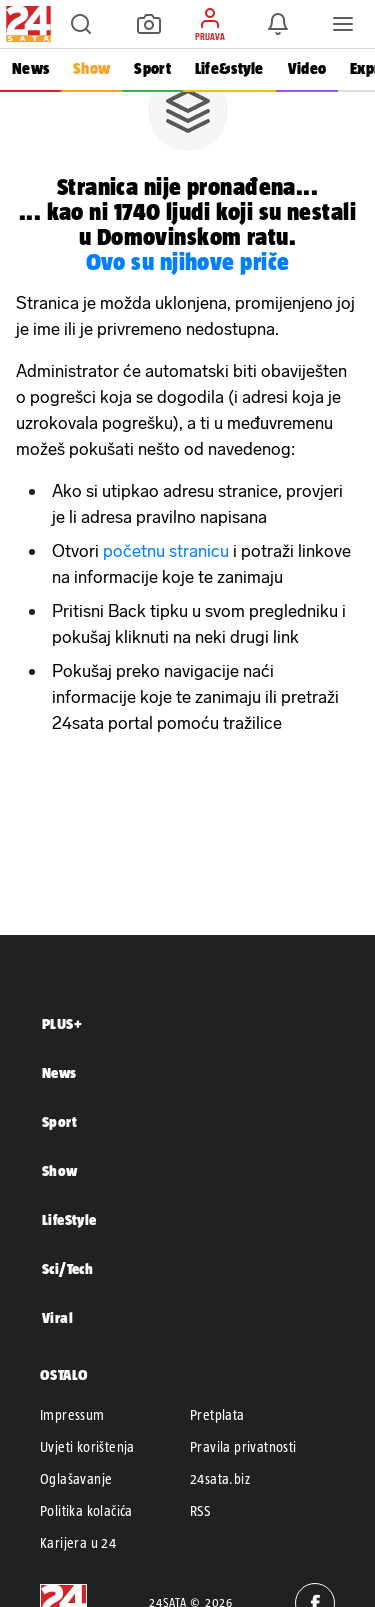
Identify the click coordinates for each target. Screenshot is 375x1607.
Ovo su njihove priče (188, 261)
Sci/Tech (67, 1268)
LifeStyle (69, 1219)
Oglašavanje (76, 1479)
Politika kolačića (86, 1511)
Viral (57, 1317)
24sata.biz (220, 1479)
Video (307, 68)
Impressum (72, 1415)
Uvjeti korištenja (87, 1447)
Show (91, 68)
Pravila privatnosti (243, 1447)
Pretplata (217, 1415)
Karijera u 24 (78, 1543)
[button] (81, 24)
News (30, 68)
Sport (152, 68)
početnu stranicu (166, 551)
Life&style (229, 68)
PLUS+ (62, 1023)
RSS (200, 1511)
